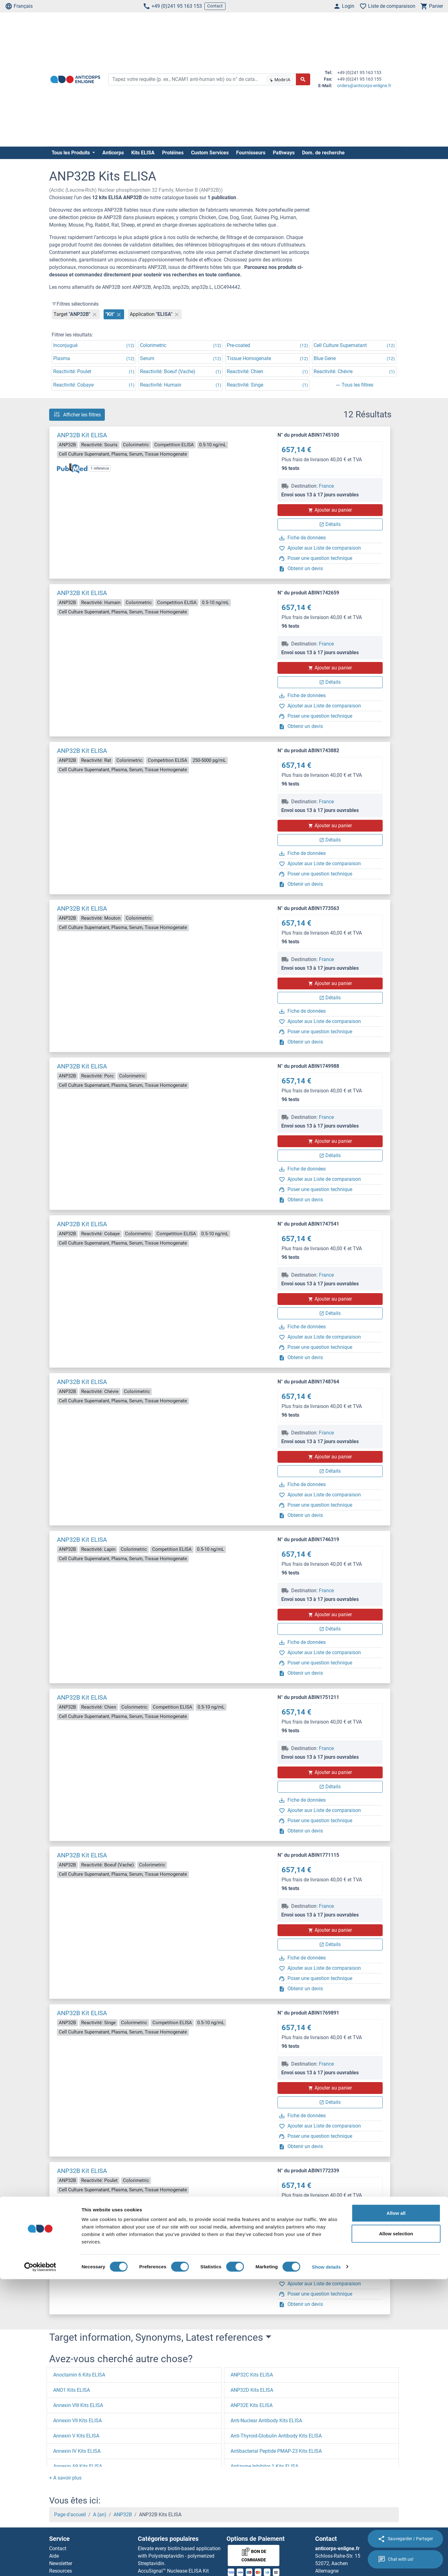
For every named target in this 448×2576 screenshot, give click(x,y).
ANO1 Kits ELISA (71, 2390)
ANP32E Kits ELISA (252, 2405)
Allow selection (396, 2530)
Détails (330, 524)
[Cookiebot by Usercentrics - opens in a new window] (40, 2564)
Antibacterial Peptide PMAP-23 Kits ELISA (276, 2451)
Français (19, 6)
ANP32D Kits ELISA (252, 2390)
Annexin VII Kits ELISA (77, 2421)
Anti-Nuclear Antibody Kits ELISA (266, 2421)
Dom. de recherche (323, 153)
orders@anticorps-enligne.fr (364, 85)
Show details (326, 2563)
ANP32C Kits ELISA (252, 2375)
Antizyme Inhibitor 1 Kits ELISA (264, 2466)
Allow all (396, 2510)
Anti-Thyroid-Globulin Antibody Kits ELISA (276, 2436)
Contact (215, 5)
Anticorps (113, 153)
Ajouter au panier (330, 510)
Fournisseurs (250, 153)
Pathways (284, 153)
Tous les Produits (71, 153)
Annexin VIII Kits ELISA (78, 2405)
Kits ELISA (143, 153)
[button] (65, 2478)
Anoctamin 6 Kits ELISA (79, 2375)
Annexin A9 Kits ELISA (77, 2466)
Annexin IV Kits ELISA (76, 2451)
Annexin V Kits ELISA (76, 2436)
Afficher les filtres (77, 414)
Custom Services (210, 153)
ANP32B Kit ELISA (82, 435)
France (326, 486)
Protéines (173, 153)
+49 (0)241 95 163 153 (172, 6)
